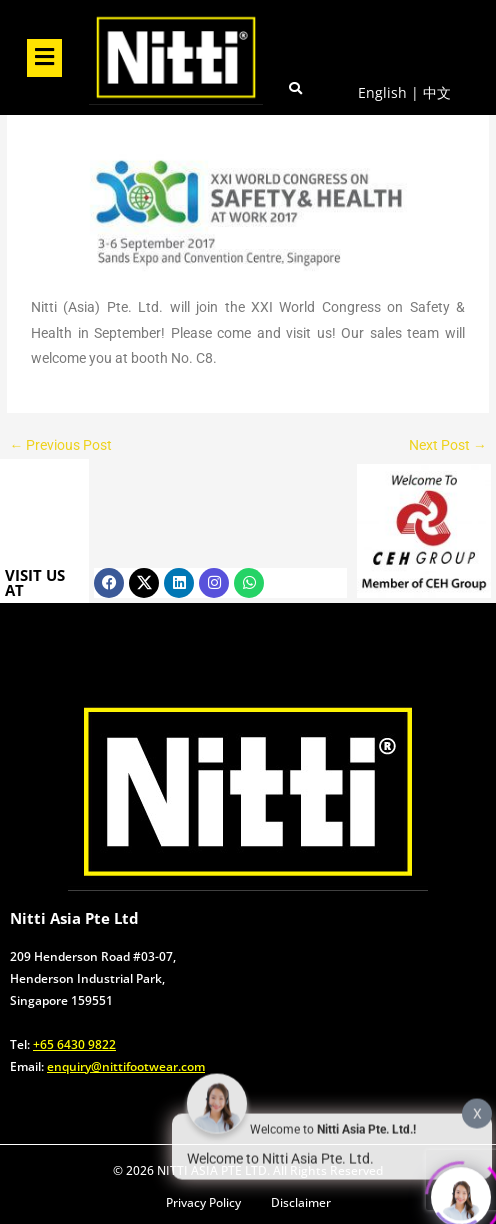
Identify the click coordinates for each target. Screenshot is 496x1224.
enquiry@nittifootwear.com (126, 1066)
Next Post (448, 446)
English (382, 92)
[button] (44, 58)
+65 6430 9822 (74, 1044)
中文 (437, 92)
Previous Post (60, 446)
